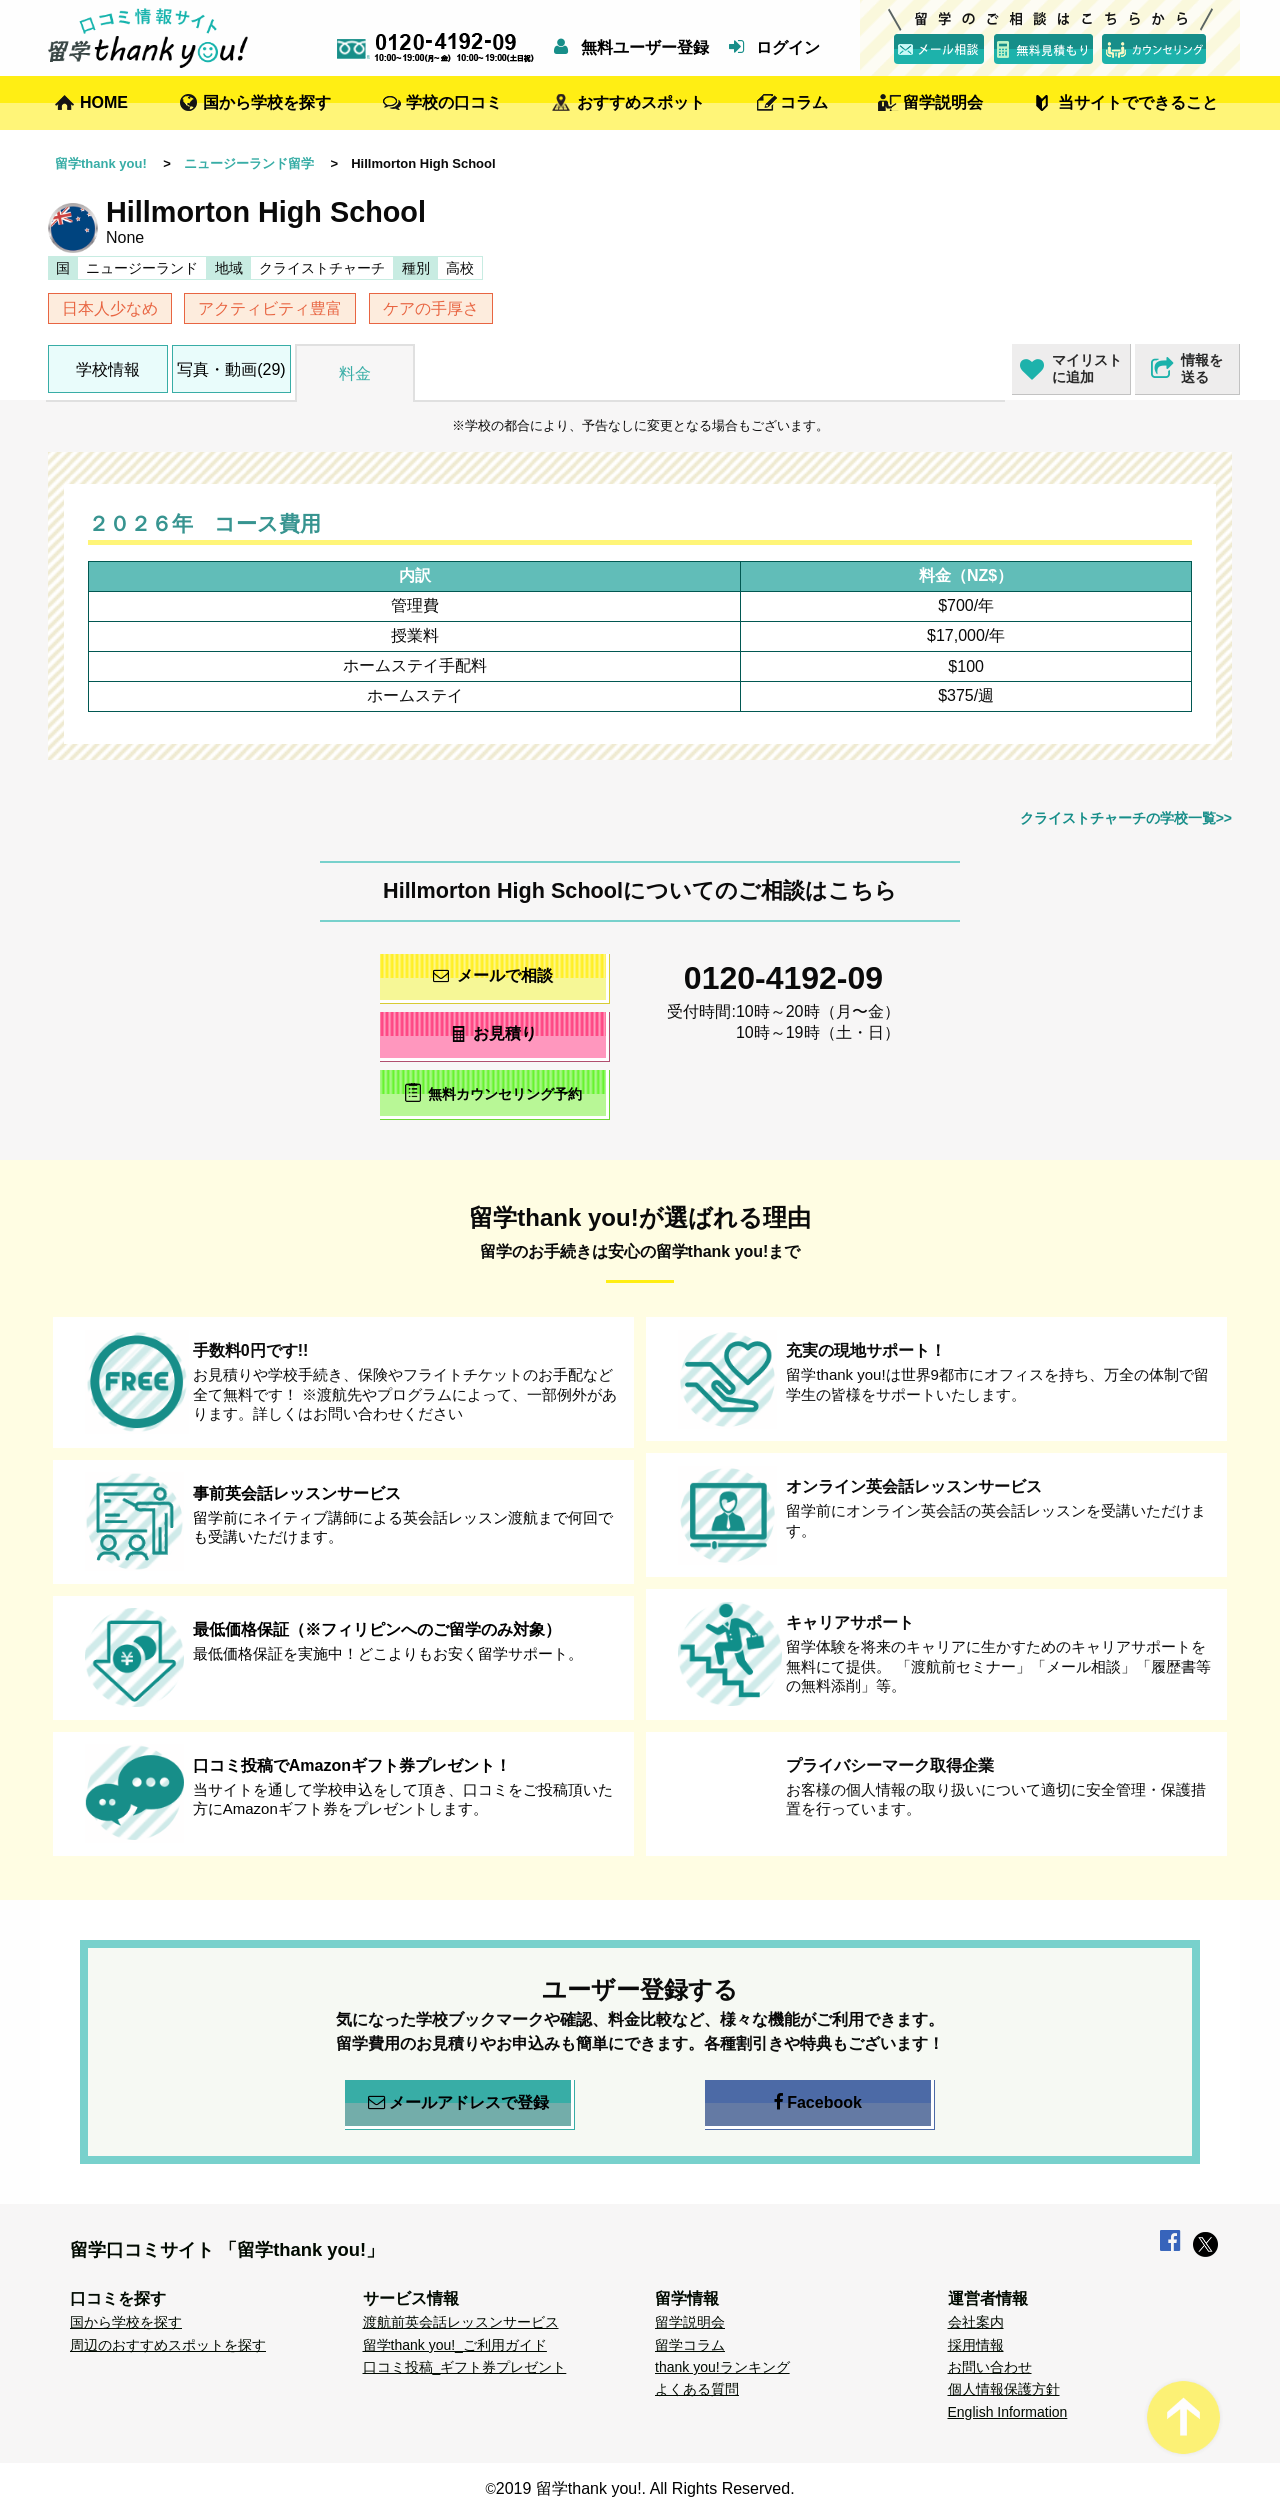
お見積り (493, 1033)
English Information (1008, 2412)
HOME (104, 102)
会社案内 (976, 2322)
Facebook (818, 2103)
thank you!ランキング (722, 2367)
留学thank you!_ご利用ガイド (455, 2345)
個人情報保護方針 (1004, 2389)
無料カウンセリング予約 (493, 1092)
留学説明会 (943, 102)
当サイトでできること (1138, 102)
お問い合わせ (990, 2367)
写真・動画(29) (231, 369)
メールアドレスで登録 (458, 2103)
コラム (804, 102)
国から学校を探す (267, 102)
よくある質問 (697, 2389)
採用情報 (976, 2345)
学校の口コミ (454, 102)
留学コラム (690, 2345)
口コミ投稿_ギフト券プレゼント (465, 2367)
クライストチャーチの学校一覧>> (1126, 818)
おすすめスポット (641, 102)
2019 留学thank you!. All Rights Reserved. (645, 2488)
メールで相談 (493, 975)
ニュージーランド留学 (249, 163)
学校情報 (108, 369)
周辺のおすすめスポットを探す (168, 2345)
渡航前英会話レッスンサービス (461, 2322)
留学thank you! (101, 163)
